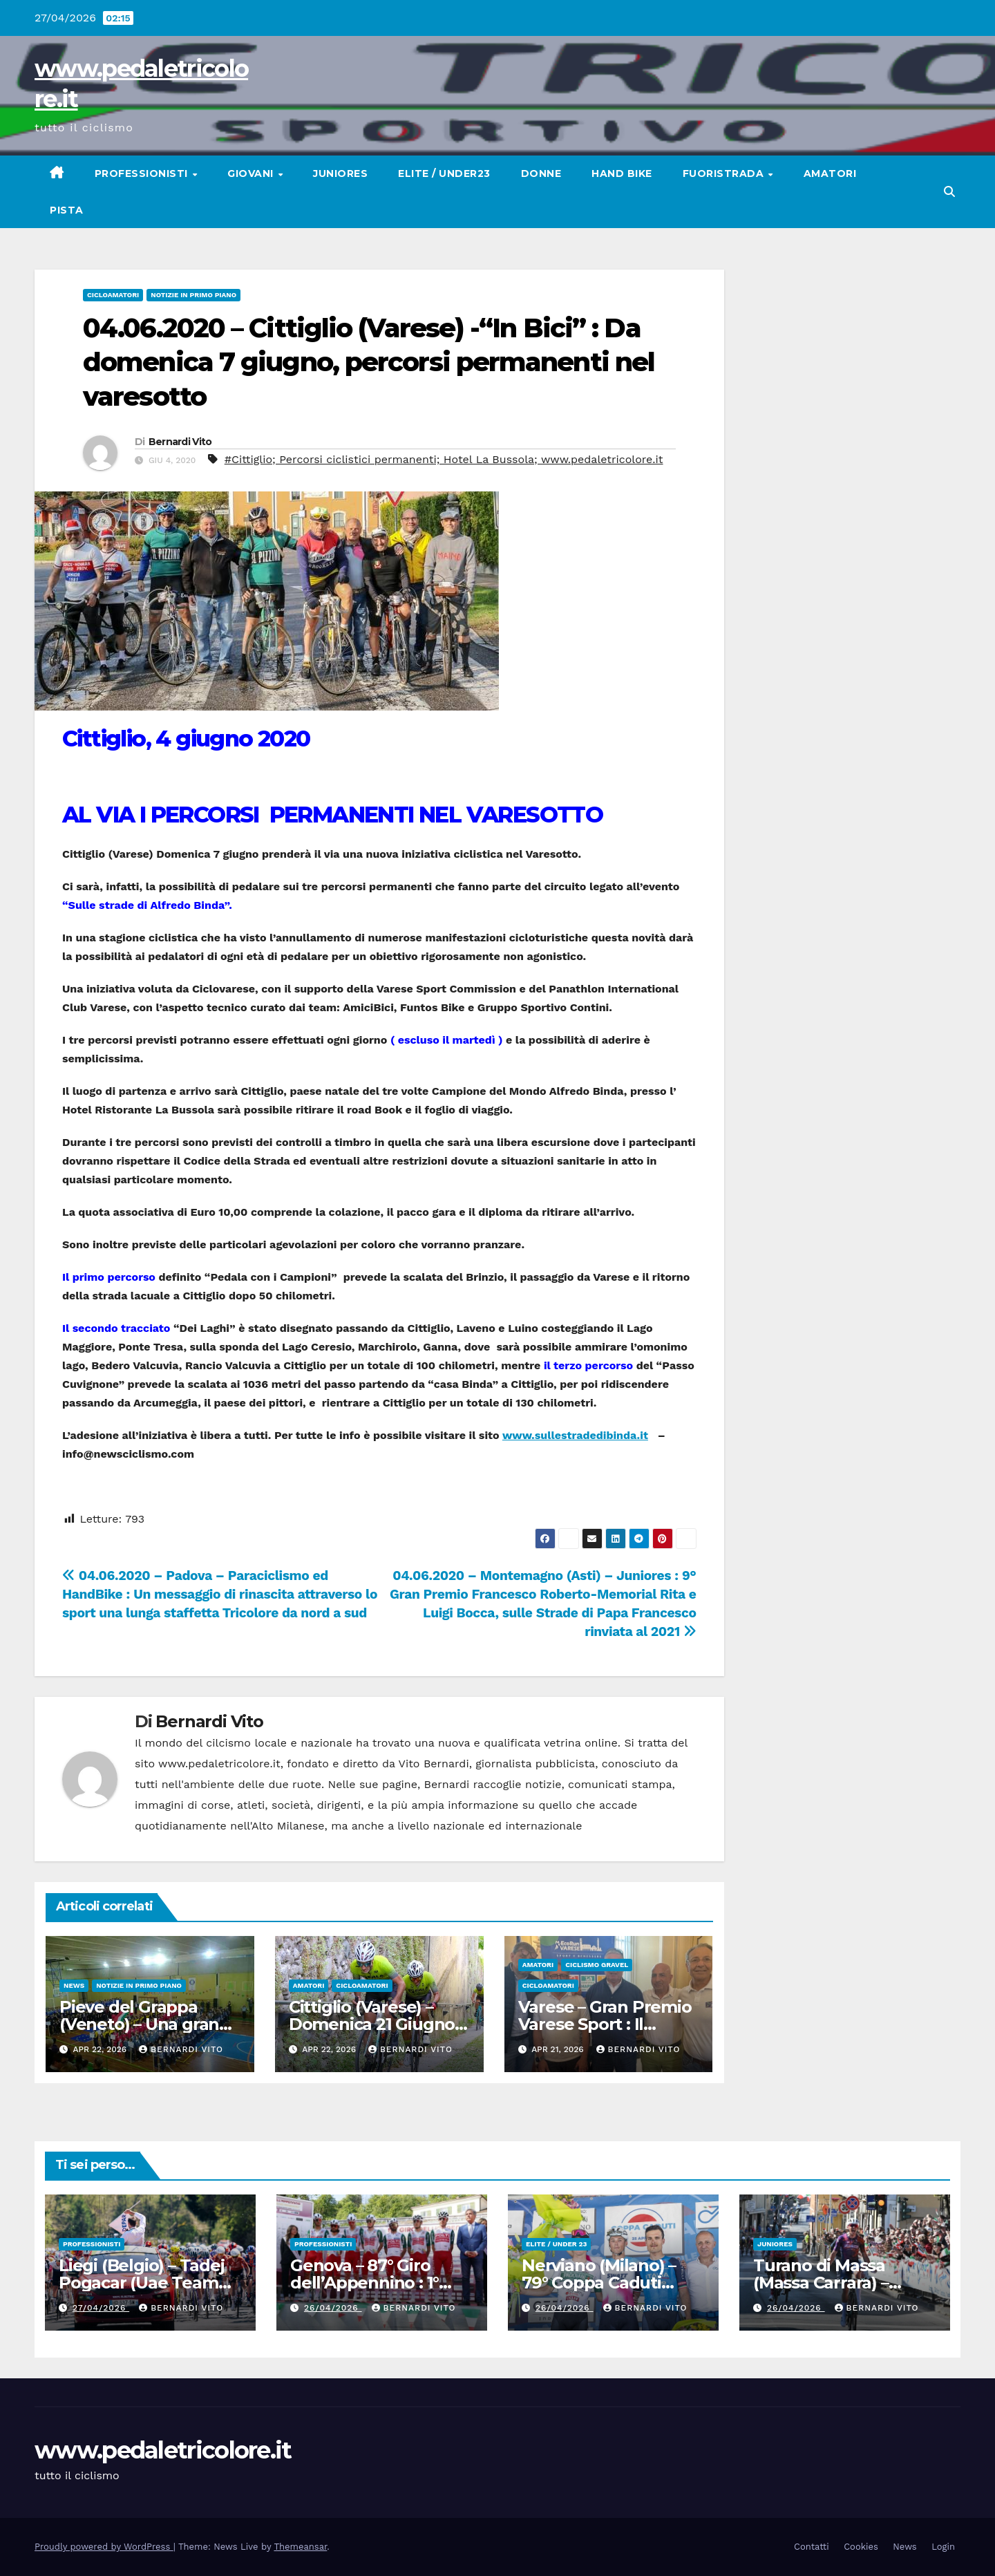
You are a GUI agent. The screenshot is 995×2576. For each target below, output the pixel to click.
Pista (67, 210)
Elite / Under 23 (556, 2244)
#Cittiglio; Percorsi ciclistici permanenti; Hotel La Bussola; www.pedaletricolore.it (444, 459)
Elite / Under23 (444, 173)
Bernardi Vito (180, 441)
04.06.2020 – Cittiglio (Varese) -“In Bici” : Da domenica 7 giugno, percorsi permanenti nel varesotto (368, 362)
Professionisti (143, 173)
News (74, 1985)
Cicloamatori (113, 295)
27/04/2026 (101, 2308)
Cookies (861, 2546)
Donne (541, 173)
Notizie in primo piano (193, 295)
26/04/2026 (333, 2308)
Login (943, 2546)
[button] (949, 191)
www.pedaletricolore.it (163, 2450)
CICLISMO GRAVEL (596, 1964)
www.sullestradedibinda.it (575, 1435)
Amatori (830, 173)
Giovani (251, 173)
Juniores (340, 173)
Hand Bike (621, 173)
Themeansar (300, 2546)
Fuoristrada (725, 173)
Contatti (811, 2546)
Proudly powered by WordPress (104, 2546)
